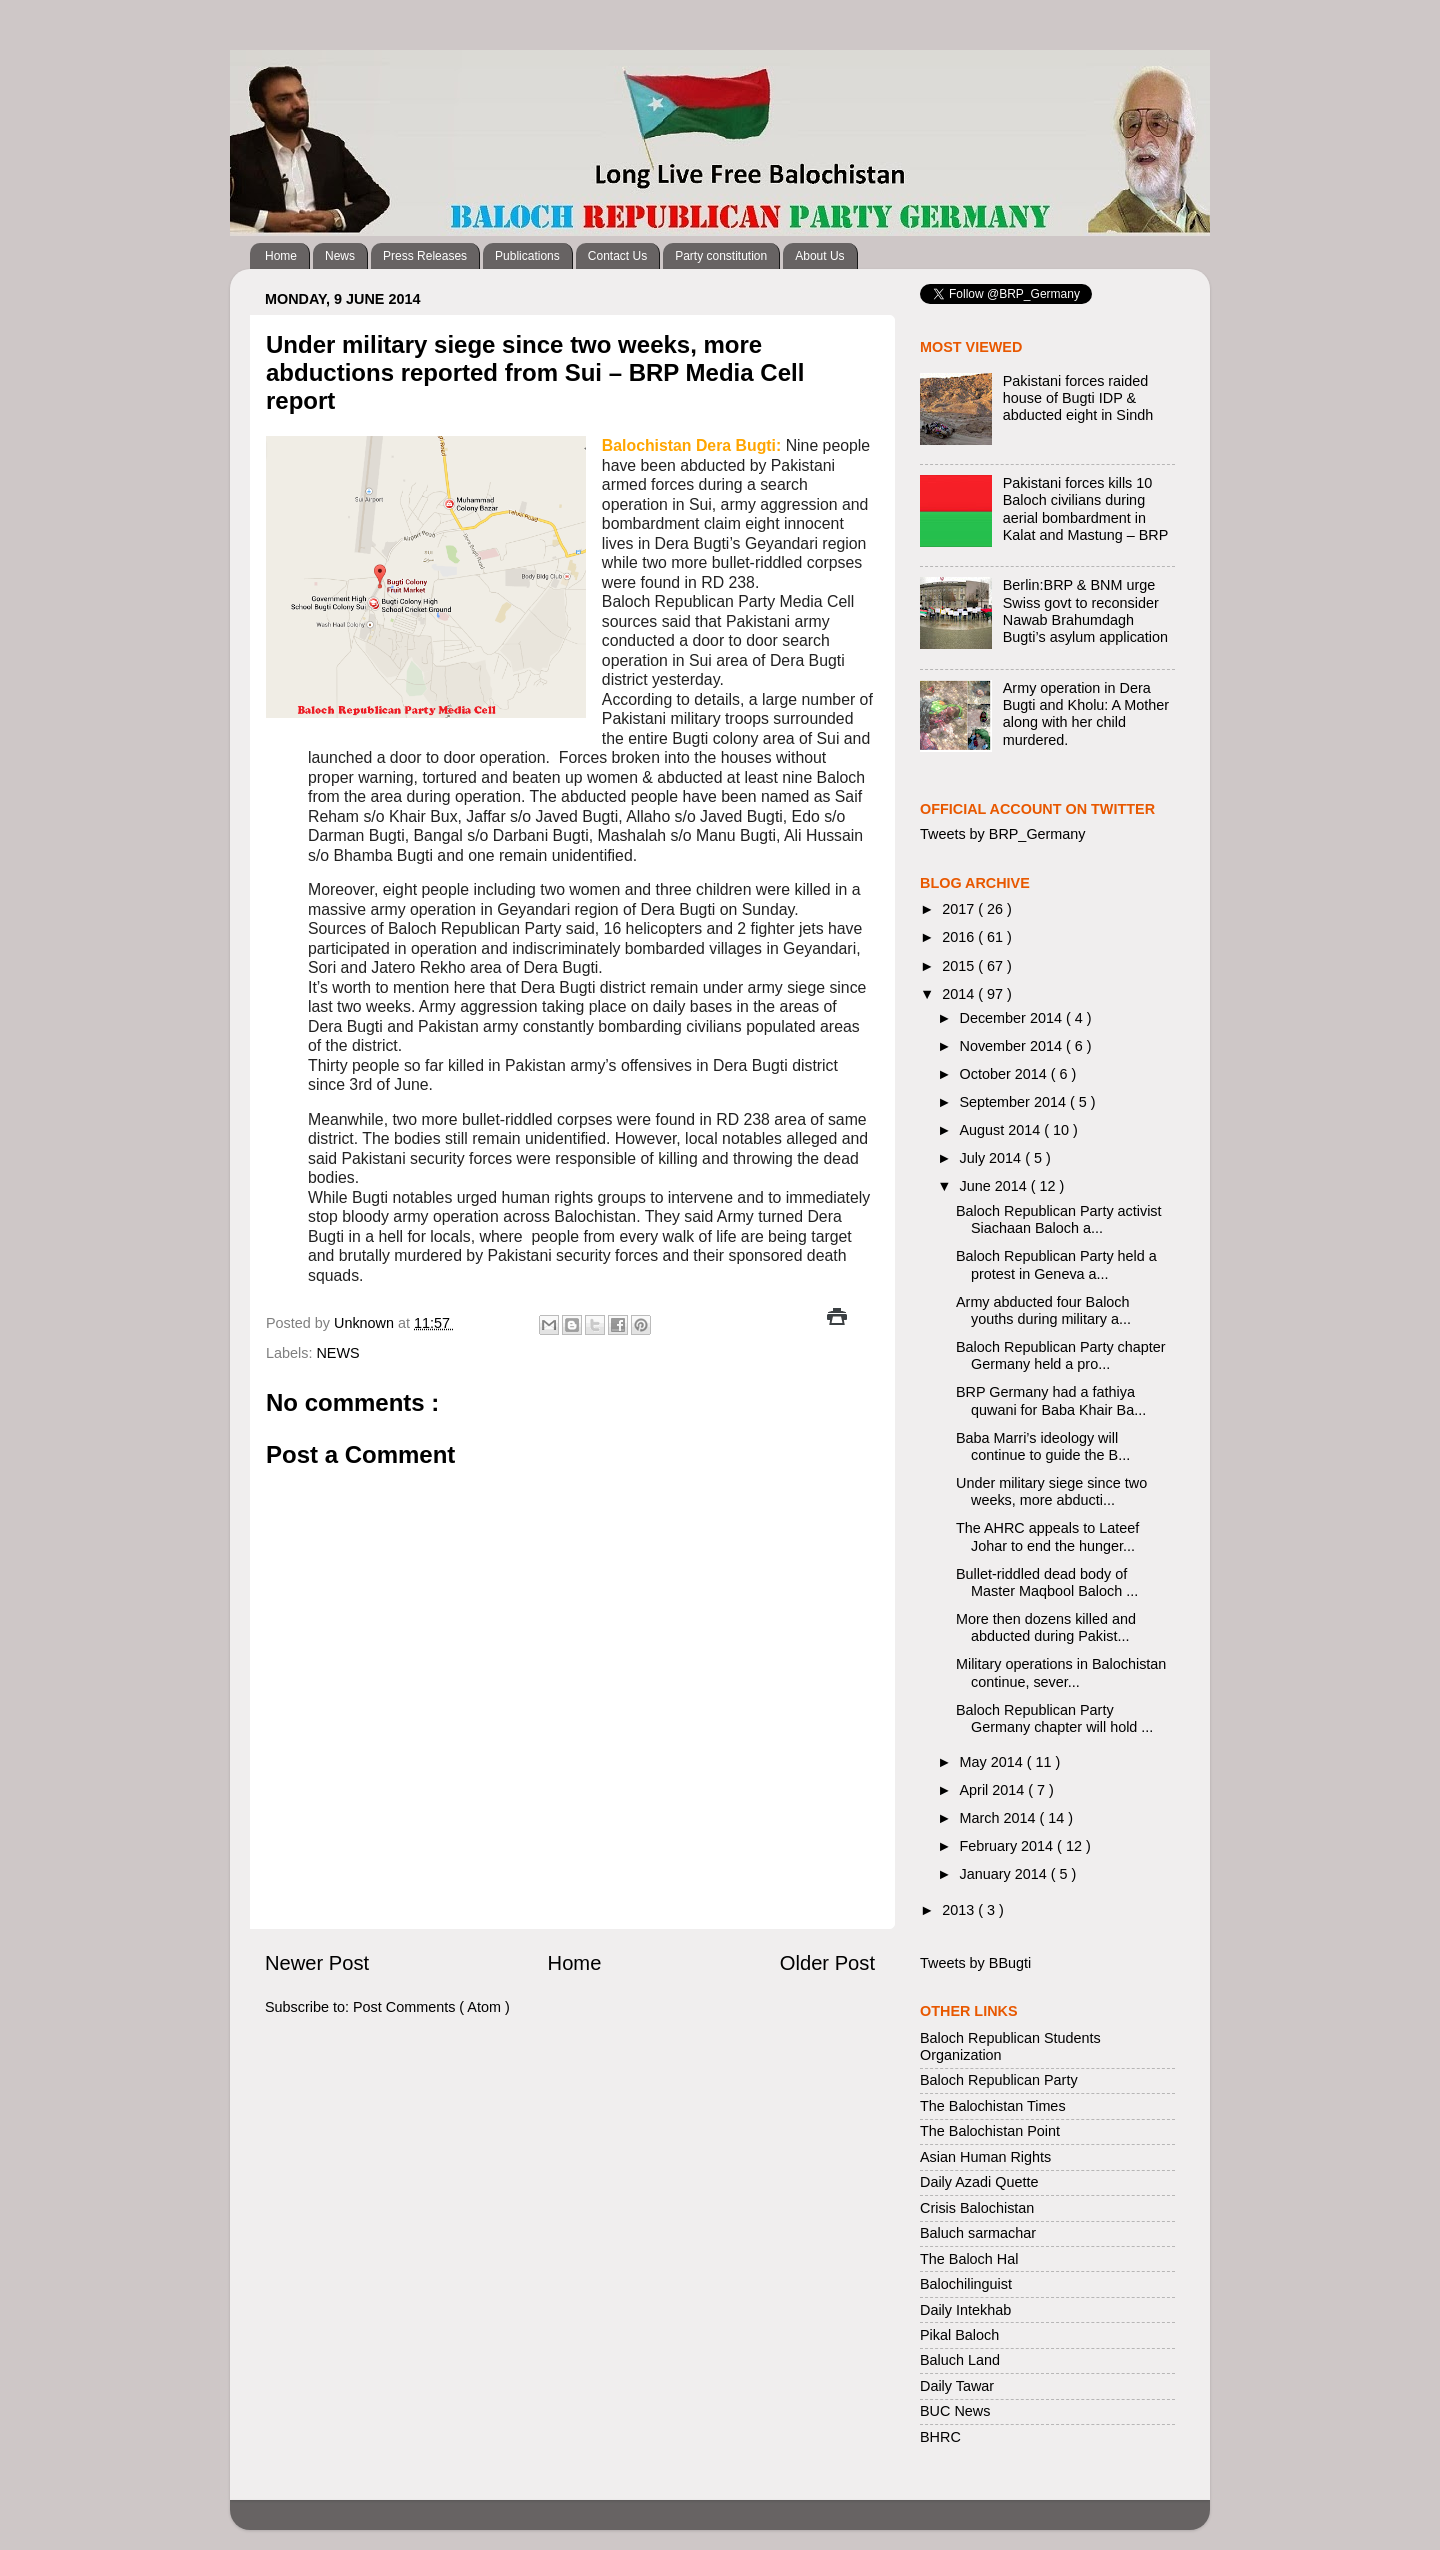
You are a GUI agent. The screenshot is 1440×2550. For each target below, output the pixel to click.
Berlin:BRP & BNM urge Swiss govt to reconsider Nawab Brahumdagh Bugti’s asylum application (1085, 611)
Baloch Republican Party (999, 2080)
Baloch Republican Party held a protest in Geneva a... (1056, 1264)
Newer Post (317, 1963)
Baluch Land (960, 2360)
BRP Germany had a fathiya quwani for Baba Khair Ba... (1051, 1400)
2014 (960, 994)
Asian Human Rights (985, 2157)
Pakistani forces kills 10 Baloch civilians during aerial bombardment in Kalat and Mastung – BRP (1086, 509)
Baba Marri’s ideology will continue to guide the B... (1043, 1446)
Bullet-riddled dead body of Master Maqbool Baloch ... (1047, 1582)
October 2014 (1005, 1074)
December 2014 (1013, 1018)
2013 (960, 1910)
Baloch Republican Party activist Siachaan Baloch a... (1059, 1219)
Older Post (827, 1963)
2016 (960, 937)
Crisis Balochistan (977, 2208)
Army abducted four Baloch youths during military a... (1043, 1310)
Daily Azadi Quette (979, 2182)
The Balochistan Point (990, 2131)
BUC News (955, 2411)
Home (281, 256)
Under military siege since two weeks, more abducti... (1051, 1491)
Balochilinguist (966, 2284)
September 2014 (1015, 1102)
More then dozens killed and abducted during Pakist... (1046, 1627)
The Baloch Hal (969, 2259)
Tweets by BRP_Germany (1003, 834)
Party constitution (721, 256)
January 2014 (1005, 1874)
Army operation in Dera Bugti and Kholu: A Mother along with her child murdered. (1086, 714)
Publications (527, 256)
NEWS (337, 1353)
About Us (819, 256)
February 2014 (1009, 1846)
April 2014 (994, 1790)
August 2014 (1002, 1130)
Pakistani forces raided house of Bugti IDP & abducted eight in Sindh (1078, 398)
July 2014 (993, 1158)
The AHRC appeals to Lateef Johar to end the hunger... (1047, 1536)
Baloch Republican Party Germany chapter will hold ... (1054, 1718)
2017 (960, 909)
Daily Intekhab (965, 2310)
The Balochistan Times (993, 2106)
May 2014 (993, 1762)
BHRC (940, 2437)
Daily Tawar (957, 2386)
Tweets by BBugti (975, 1963)
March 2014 (1000, 1818)
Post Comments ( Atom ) (431, 2007)
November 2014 (1013, 1046)
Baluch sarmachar (978, 2233)
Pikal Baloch (959, 2335)
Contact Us (617, 256)
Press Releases (425, 256)
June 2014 (995, 1186)
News (340, 256)
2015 (960, 966)
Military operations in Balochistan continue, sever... (1061, 1672)
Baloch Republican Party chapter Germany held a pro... (1061, 1355)
